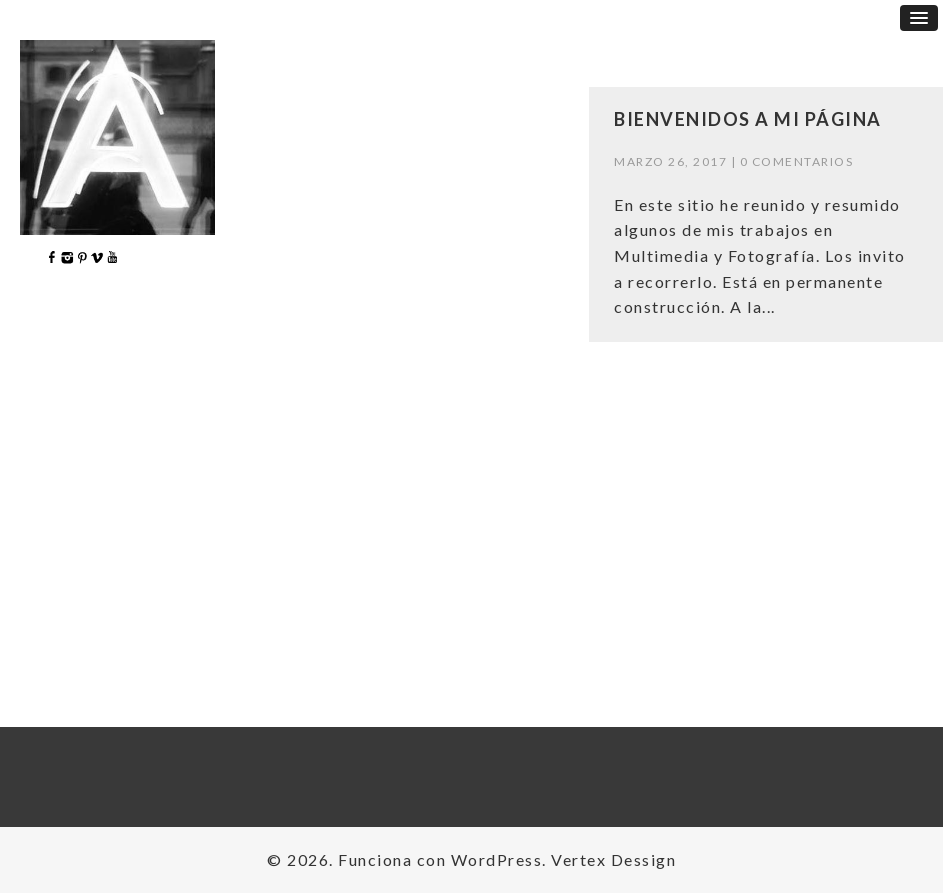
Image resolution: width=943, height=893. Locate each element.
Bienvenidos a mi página (748, 119)
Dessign (644, 859)
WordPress (497, 859)
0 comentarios (797, 161)
